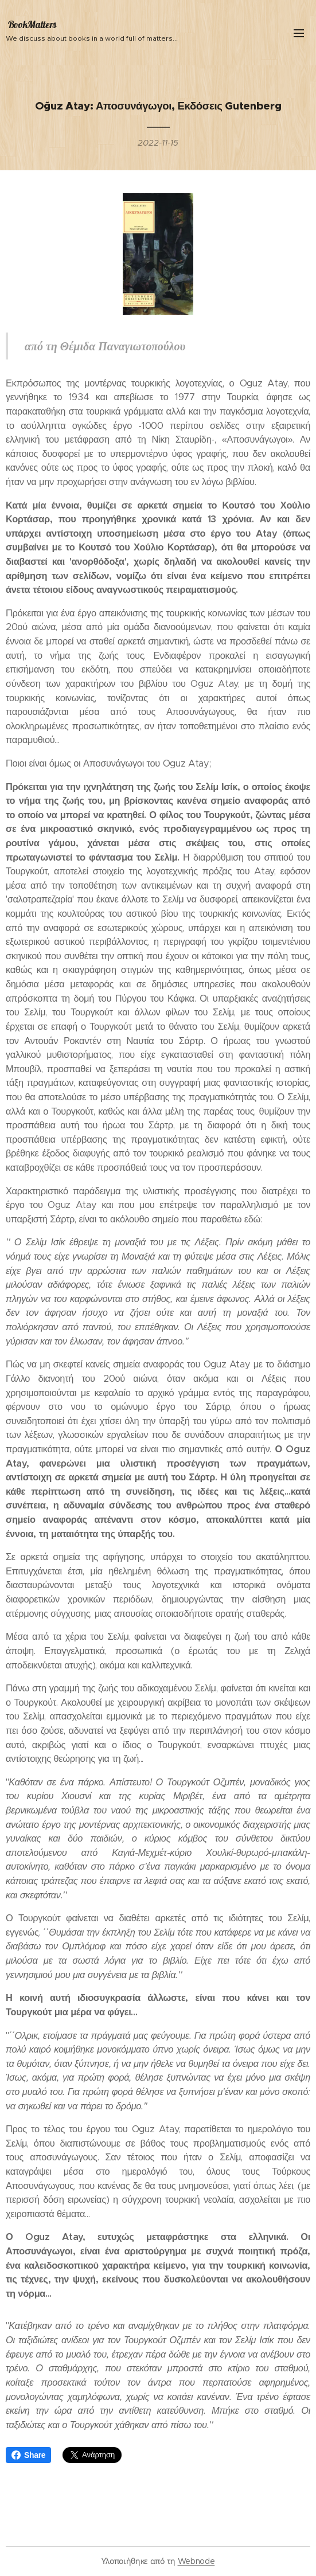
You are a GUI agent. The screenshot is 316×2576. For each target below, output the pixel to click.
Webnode (196, 2561)
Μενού (299, 33)
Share (28, 2455)
